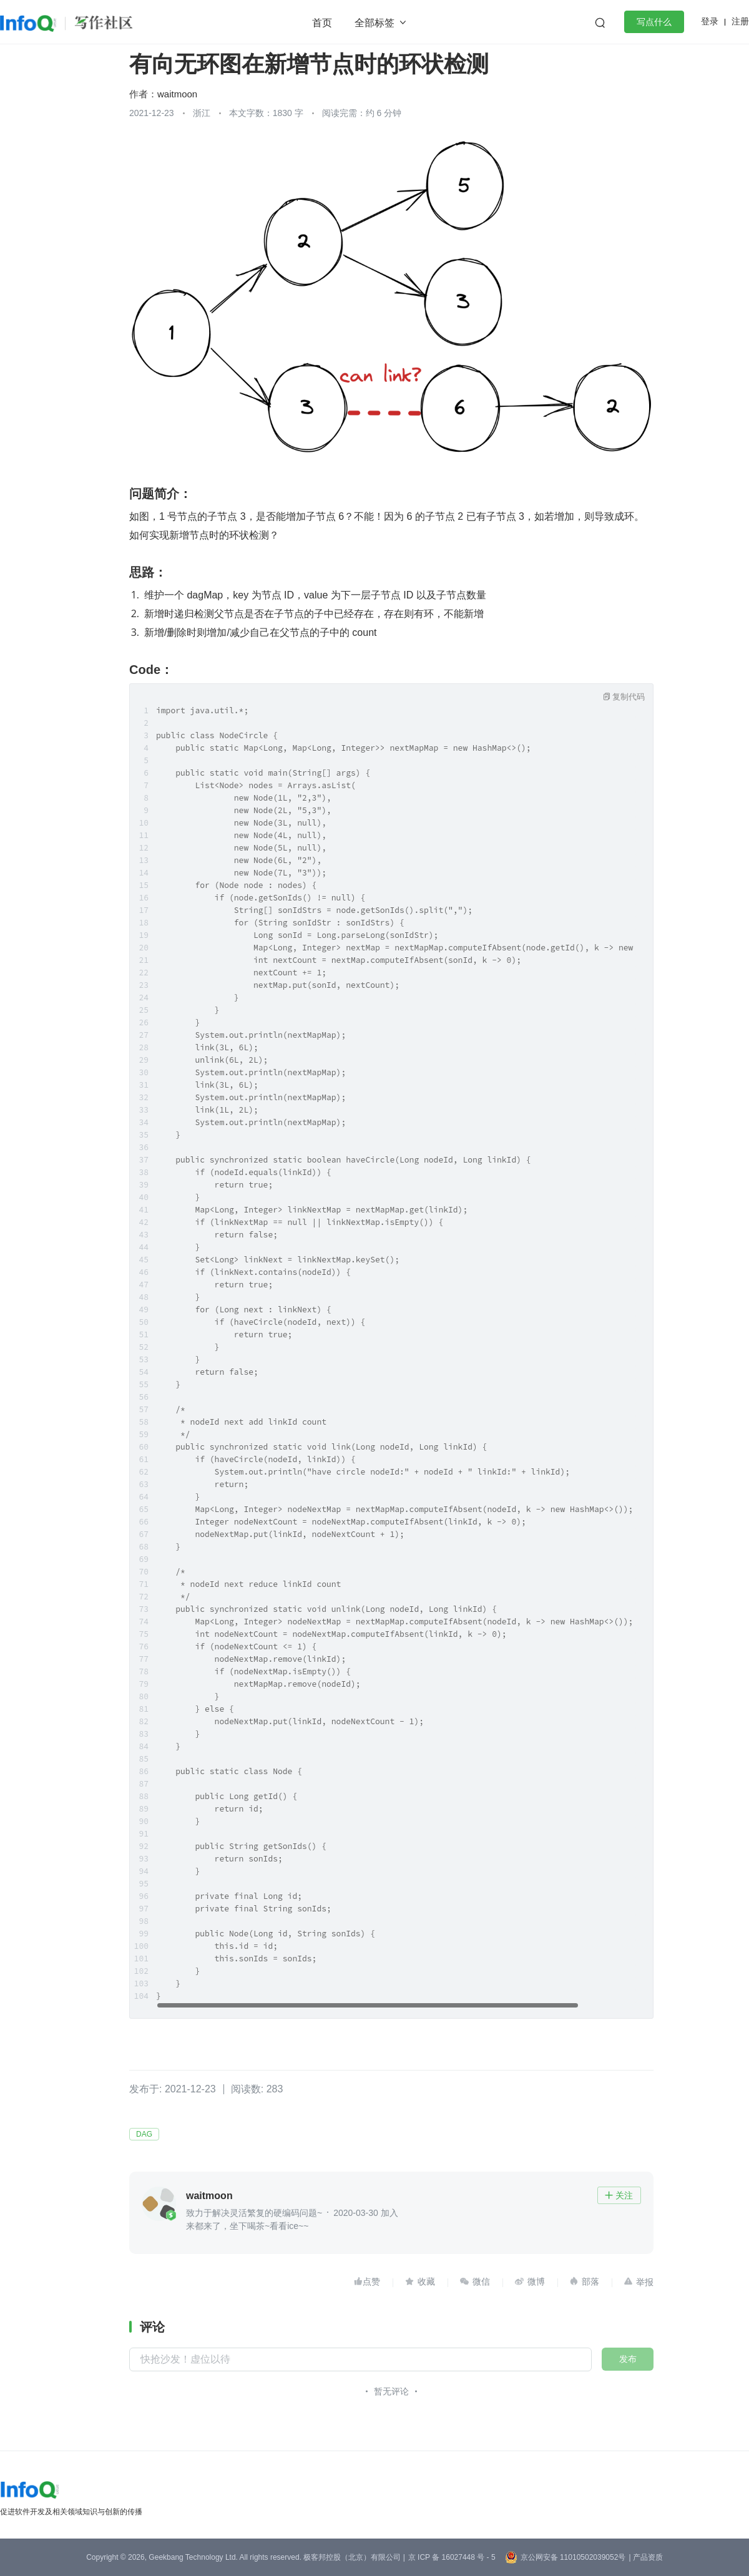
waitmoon (177, 94)
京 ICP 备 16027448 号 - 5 (452, 2557)
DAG (144, 2134)
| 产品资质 (645, 2557)
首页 (322, 22)
